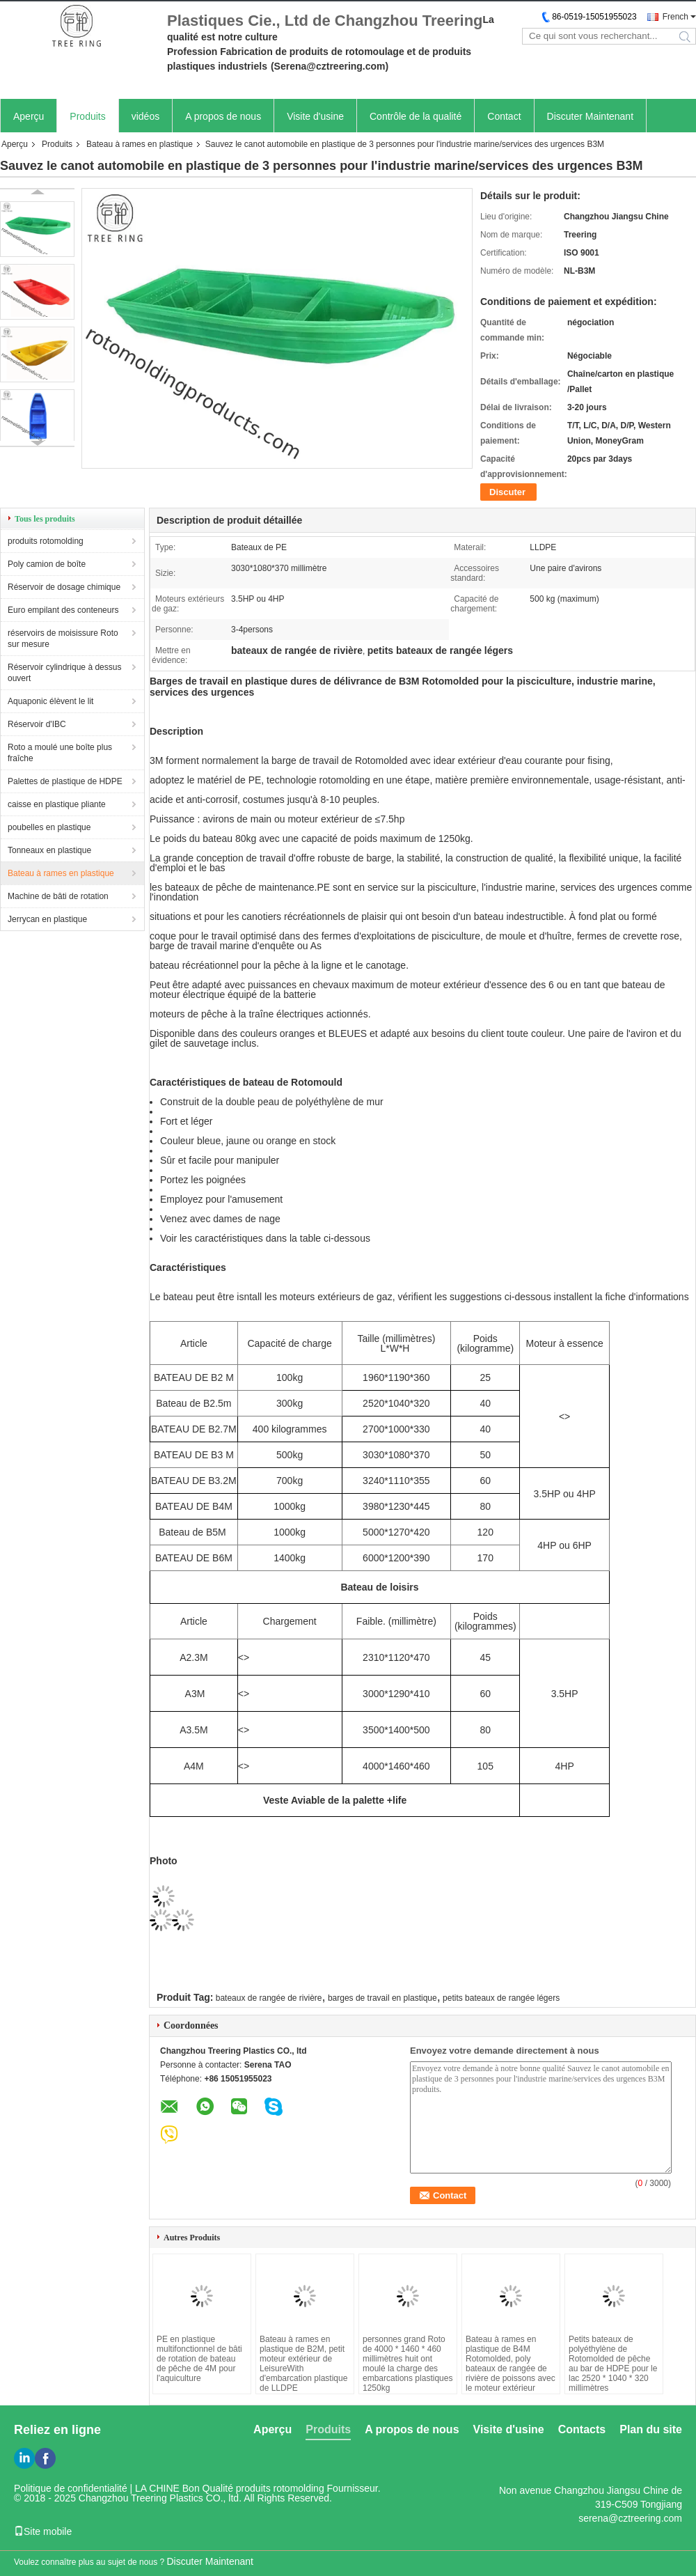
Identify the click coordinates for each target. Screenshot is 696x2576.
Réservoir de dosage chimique (64, 587)
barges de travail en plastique (382, 1998)
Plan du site (650, 2429)
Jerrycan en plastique (47, 919)
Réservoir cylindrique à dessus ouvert (64, 672)
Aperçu (28, 116)
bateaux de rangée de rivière (269, 1998)
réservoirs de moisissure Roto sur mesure (63, 638)
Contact (504, 116)
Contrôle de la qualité (415, 116)
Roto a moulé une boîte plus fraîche (60, 752)
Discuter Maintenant (590, 116)
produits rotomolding (46, 541)
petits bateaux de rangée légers (501, 1998)
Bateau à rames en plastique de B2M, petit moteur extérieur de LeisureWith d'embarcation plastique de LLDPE (303, 2363)
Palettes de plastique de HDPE (65, 781)
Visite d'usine (315, 116)
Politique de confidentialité (70, 2488)
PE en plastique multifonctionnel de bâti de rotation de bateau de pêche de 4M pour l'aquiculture (199, 2358)
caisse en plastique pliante (57, 804)
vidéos (145, 116)
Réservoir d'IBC (37, 724)
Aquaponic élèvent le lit (50, 701)
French (675, 17)
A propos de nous (223, 116)
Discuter (507, 492)
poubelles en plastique (49, 827)
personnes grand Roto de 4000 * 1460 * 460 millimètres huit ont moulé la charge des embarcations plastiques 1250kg (407, 2363)
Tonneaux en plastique (49, 850)
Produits (87, 116)
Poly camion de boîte (47, 564)
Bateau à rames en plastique (139, 144)
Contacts (582, 2429)
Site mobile (43, 2531)
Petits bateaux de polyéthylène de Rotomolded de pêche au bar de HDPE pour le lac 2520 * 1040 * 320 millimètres (613, 2363)
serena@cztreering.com (630, 2518)
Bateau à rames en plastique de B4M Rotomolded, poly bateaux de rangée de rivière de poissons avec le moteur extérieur (510, 2363)
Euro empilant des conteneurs (63, 610)
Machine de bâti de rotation (58, 896)
